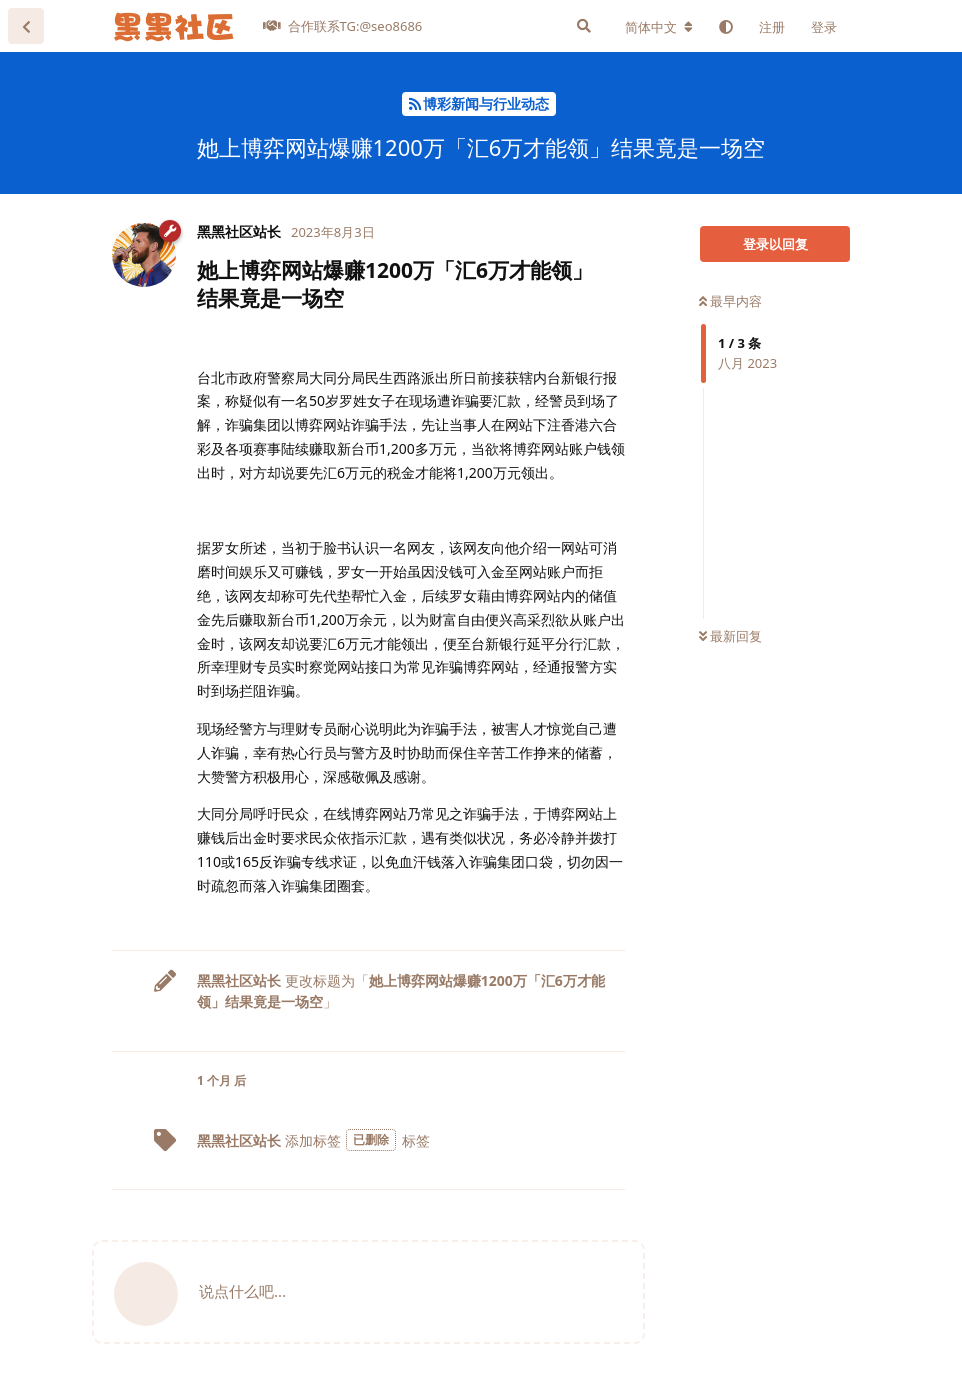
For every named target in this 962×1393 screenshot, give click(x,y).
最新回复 (730, 636)
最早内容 (730, 301)
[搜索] (584, 26)
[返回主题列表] (26, 26)
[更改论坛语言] (659, 27)
